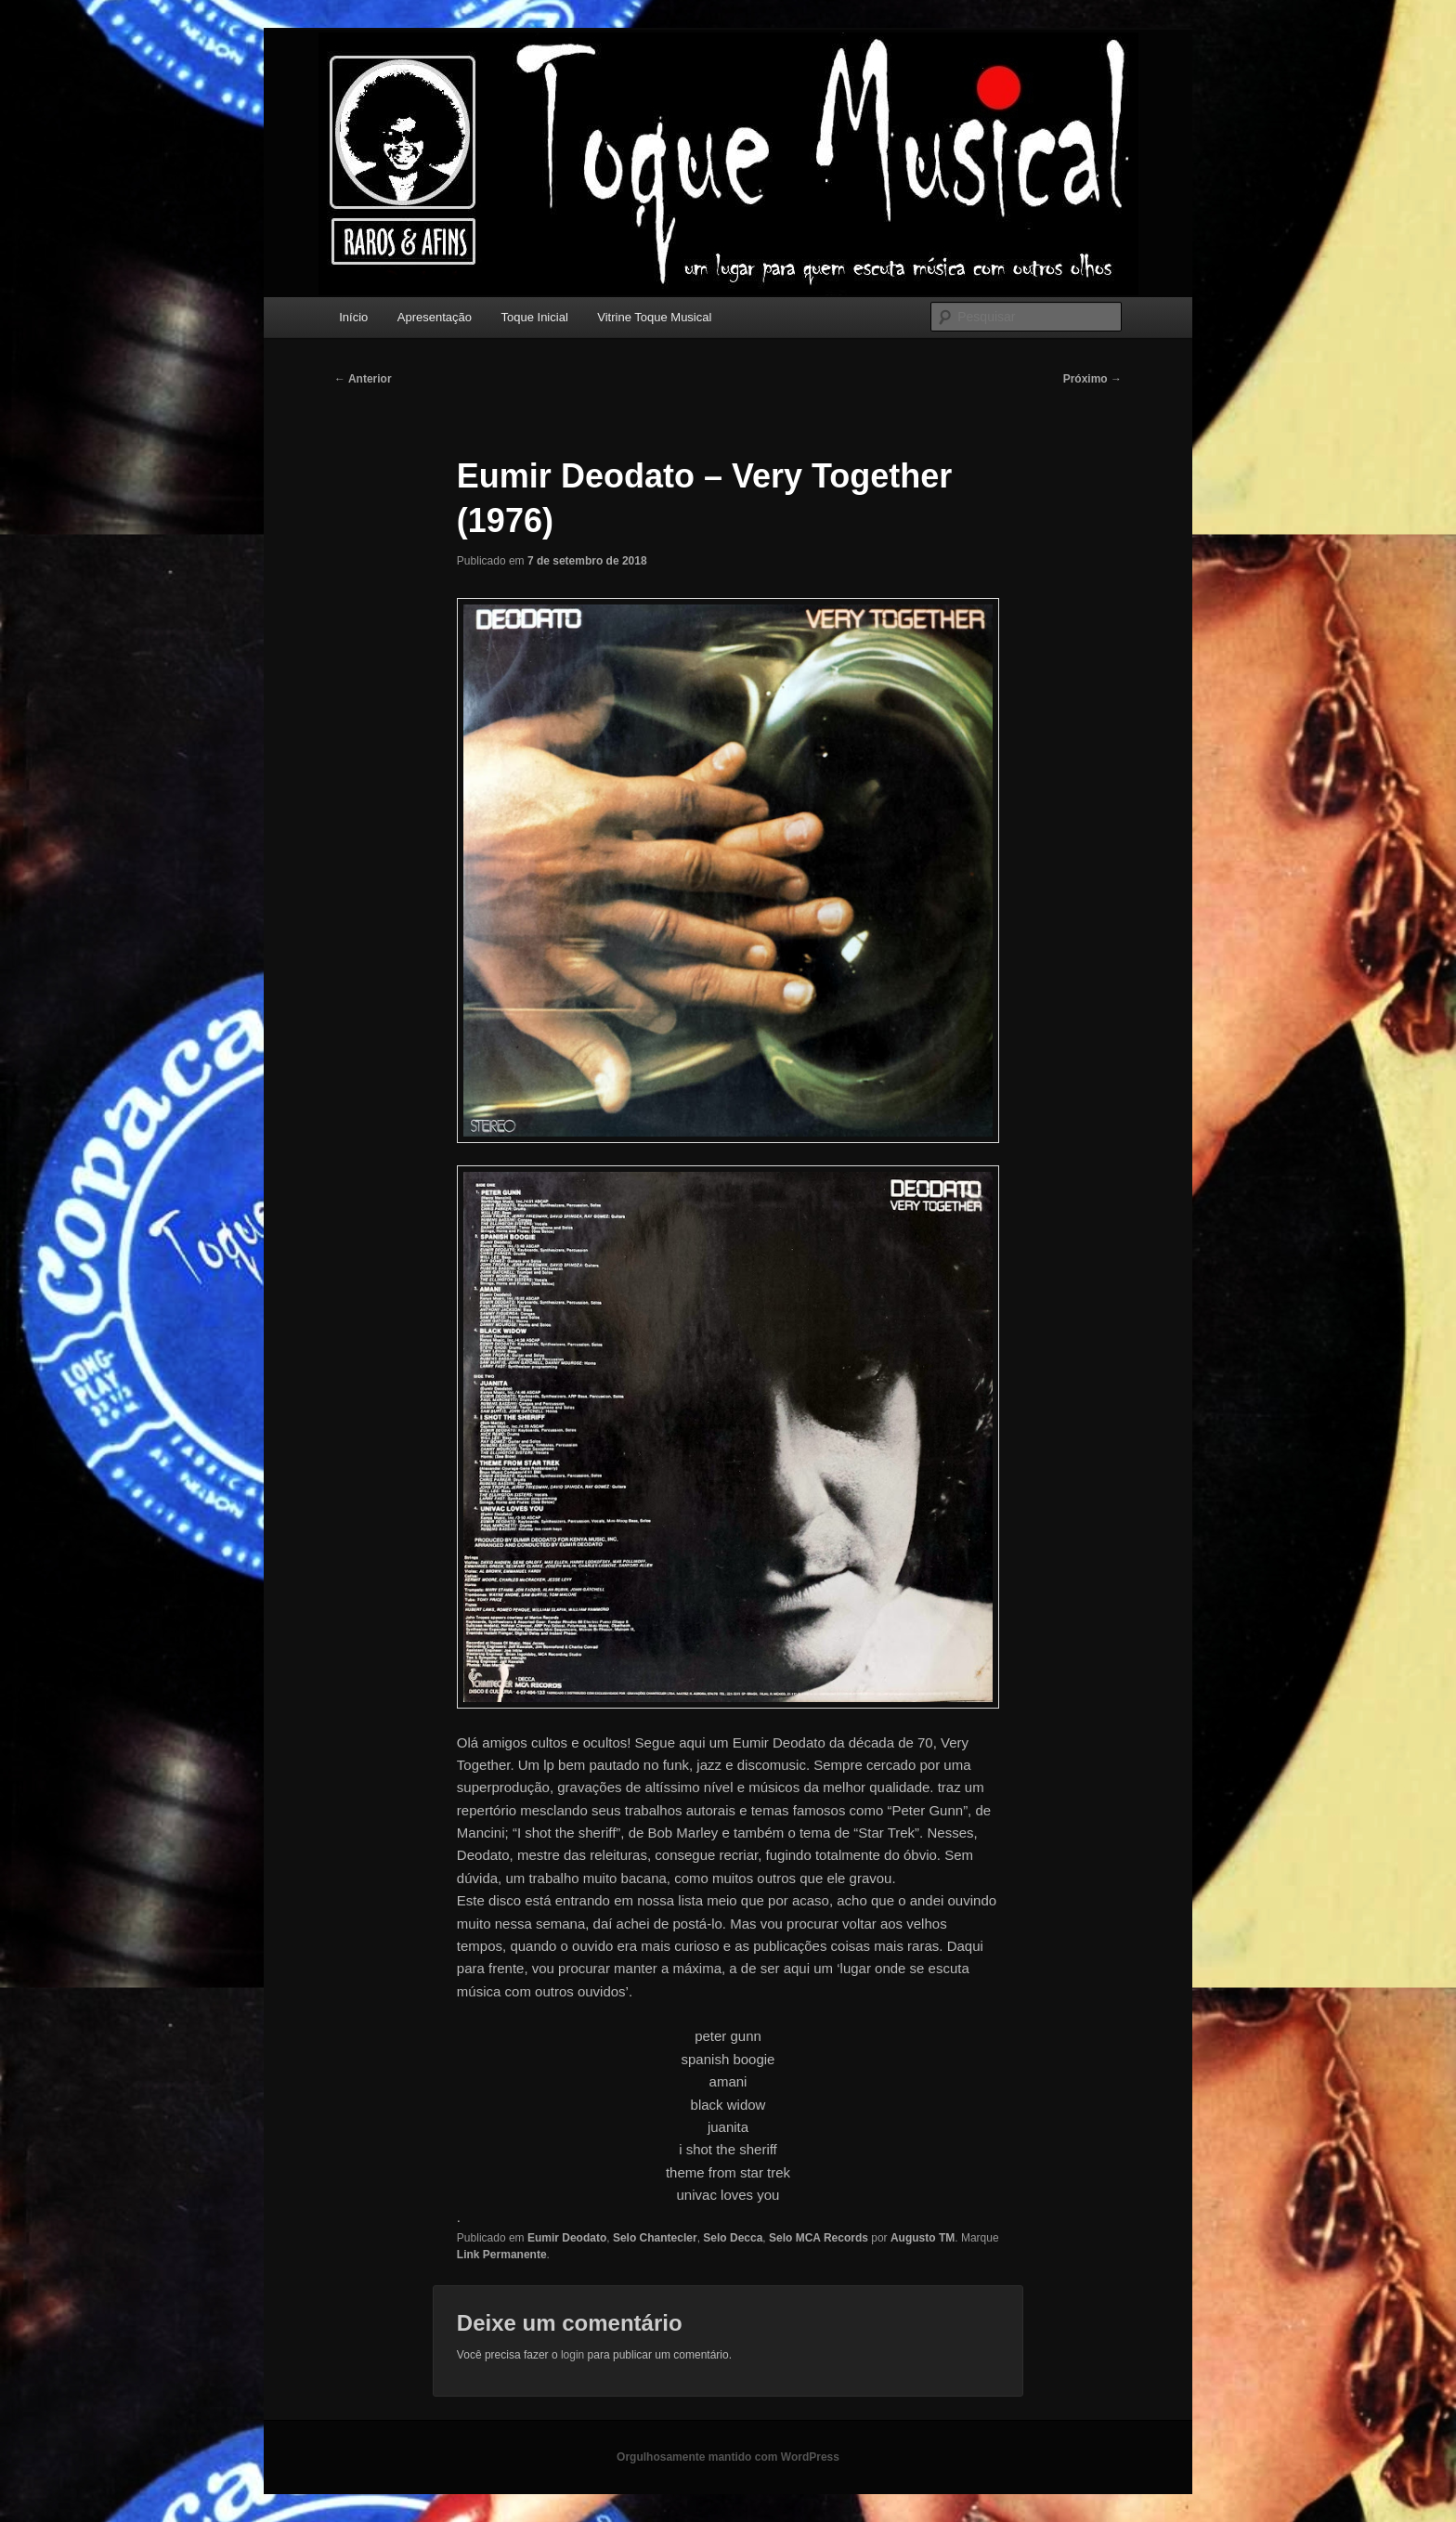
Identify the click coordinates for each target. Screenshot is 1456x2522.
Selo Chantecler (655, 2237)
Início (353, 317)
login (572, 2354)
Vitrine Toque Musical (654, 317)
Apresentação (434, 317)
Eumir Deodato (566, 2237)
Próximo (1092, 378)
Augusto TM (922, 2237)
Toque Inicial (534, 317)
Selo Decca (732, 2237)
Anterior (363, 378)
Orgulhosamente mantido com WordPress (728, 2457)
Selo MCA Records (818, 2237)
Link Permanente (502, 2254)
